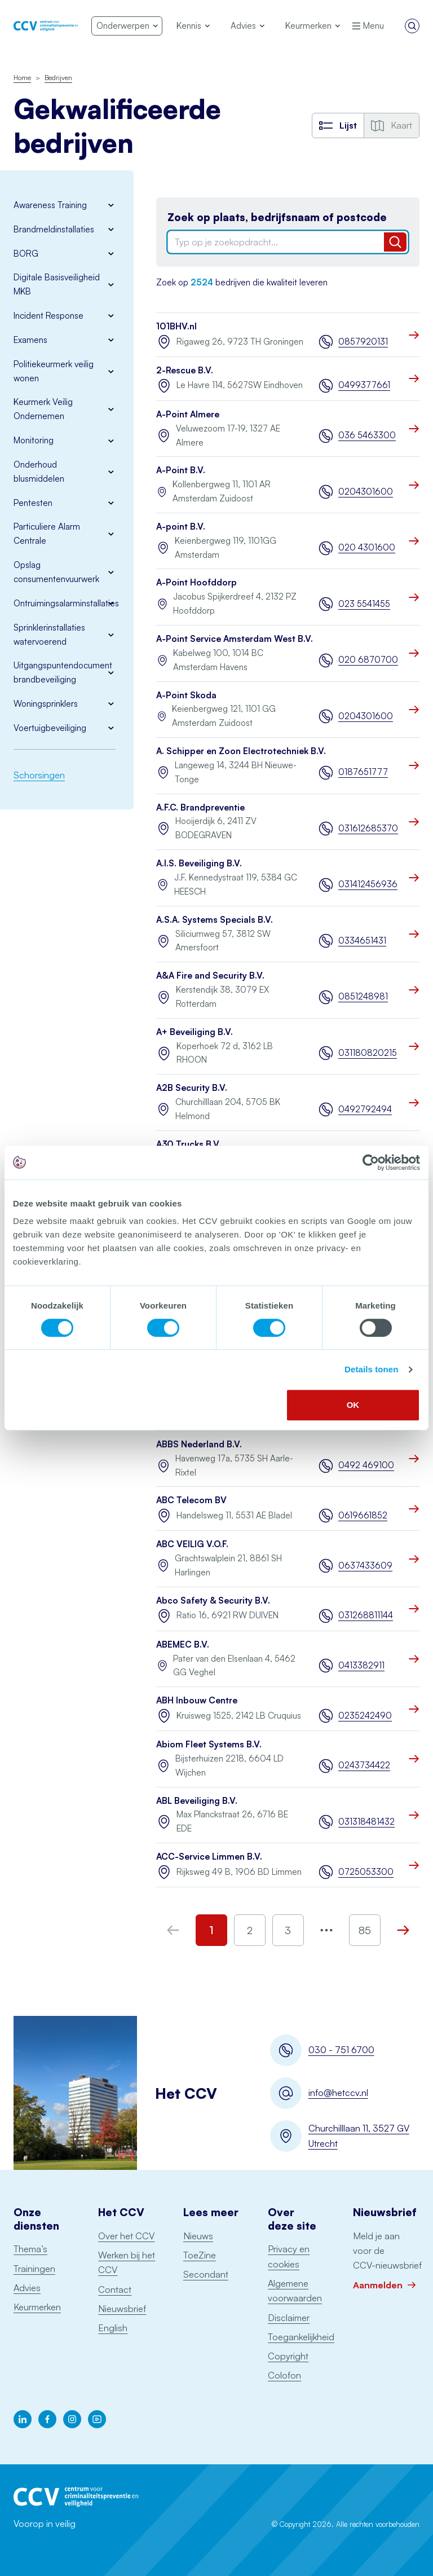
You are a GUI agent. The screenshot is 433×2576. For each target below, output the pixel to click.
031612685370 (368, 828)
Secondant (205, 2274)
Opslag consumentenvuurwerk (56, 572)
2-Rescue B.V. (184, 370)
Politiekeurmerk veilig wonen (54, 371)
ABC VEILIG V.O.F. (192, 1544)
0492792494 (365, 1109)
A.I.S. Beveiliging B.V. (199, 863)
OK (353, 1405)
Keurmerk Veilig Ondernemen (43, 409)
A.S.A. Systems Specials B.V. (214, 919)
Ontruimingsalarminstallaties (65, 603)
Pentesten (33, 502)
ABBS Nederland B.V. (199, 1444)
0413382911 (361, 1665)
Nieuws (198, 2236)
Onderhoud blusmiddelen (39, 471)
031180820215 (367, 1052)
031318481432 (366, 1821)
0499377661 (364, 385)
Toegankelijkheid (301, 2336)
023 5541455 (364, 603)
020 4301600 (366, 547)
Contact (114, 2289)
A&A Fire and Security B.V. (210, 975)
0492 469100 (366, 1465)
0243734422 (364, 1765)
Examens (30, 339)
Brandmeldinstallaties (54, 229)
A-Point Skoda (186, 695)
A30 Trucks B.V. (188, 1144)
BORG (26, 253)
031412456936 (367, 884)
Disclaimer (289, 2317)
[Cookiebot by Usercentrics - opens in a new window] (370, 1162)
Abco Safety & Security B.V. (213, 1600)
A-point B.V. (180, 526)
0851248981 (363, 996)
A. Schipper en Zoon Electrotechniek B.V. (241, 751)
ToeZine (199, 2255)
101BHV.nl (176, 326)
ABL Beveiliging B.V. (196, 1800)
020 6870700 (368, 659)
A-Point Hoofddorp (196, 582)
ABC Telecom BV (191, 1500)
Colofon (284, 2375)
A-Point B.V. (180, 470)
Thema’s (30, 2248)
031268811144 (365, 1615)
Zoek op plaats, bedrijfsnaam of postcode (277, 217)
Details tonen (371, 1369)
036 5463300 (367, 435)
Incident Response (48, 315)
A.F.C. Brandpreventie (200, 807)
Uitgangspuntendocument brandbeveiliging (63, 672)
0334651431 (362, 940)
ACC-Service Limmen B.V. (209, 1856)
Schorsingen (39, 775)
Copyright (288, 2356)
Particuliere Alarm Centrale (47, 533)
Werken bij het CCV (126, 2262)
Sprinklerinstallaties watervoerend (49, 634)
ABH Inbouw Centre (196, 1700)
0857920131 (363, 341)
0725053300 (366, 1871)
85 (365, 1930)
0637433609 (365, 1565)
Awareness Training (50, 205)
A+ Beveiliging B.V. (194, 1032)
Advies (27, 2287)
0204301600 (365, 491)
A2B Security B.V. (191, 1087)
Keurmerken (37, 2307)
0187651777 (363, 772)
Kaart (391, 125)
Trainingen (34, 2268)
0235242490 (365, 1715)
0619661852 (362, 1515)
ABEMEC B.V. (182, 1644)
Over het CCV (126, 2236)
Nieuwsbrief (122, 2308)
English (112, 2327)
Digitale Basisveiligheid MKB (57, 284)
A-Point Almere (187, 414)
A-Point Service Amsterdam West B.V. (234, 638)
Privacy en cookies (289, 2256)
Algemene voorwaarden (295, 2291)
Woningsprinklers (46, 703)
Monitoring (34, 440)
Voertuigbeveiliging (50, 728)
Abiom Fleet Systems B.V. (209, 1744)
